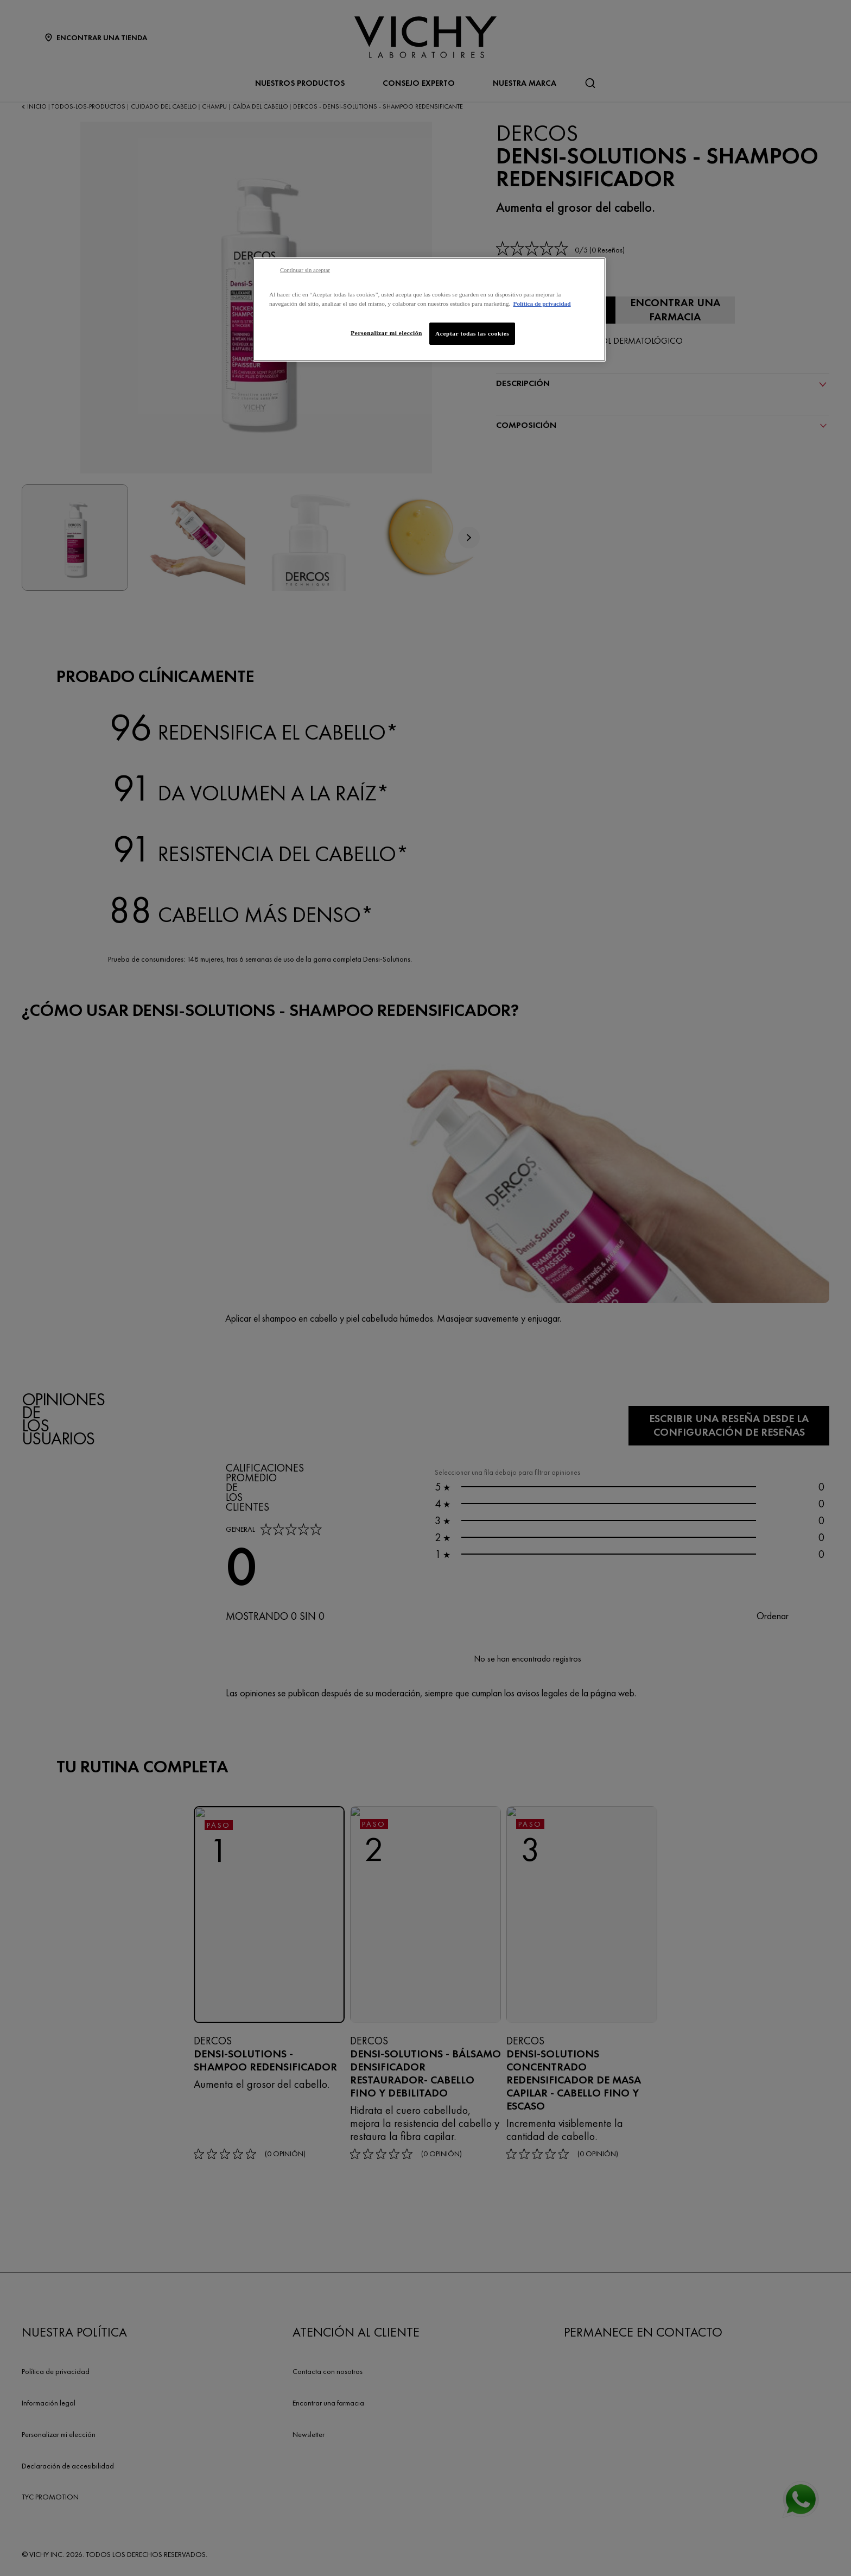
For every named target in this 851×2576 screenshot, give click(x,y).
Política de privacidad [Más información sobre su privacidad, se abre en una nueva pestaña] (541, 303)
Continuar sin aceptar (305, 270)
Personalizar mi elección (386, 333)
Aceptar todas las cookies (472, 333)
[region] (429, 309)
